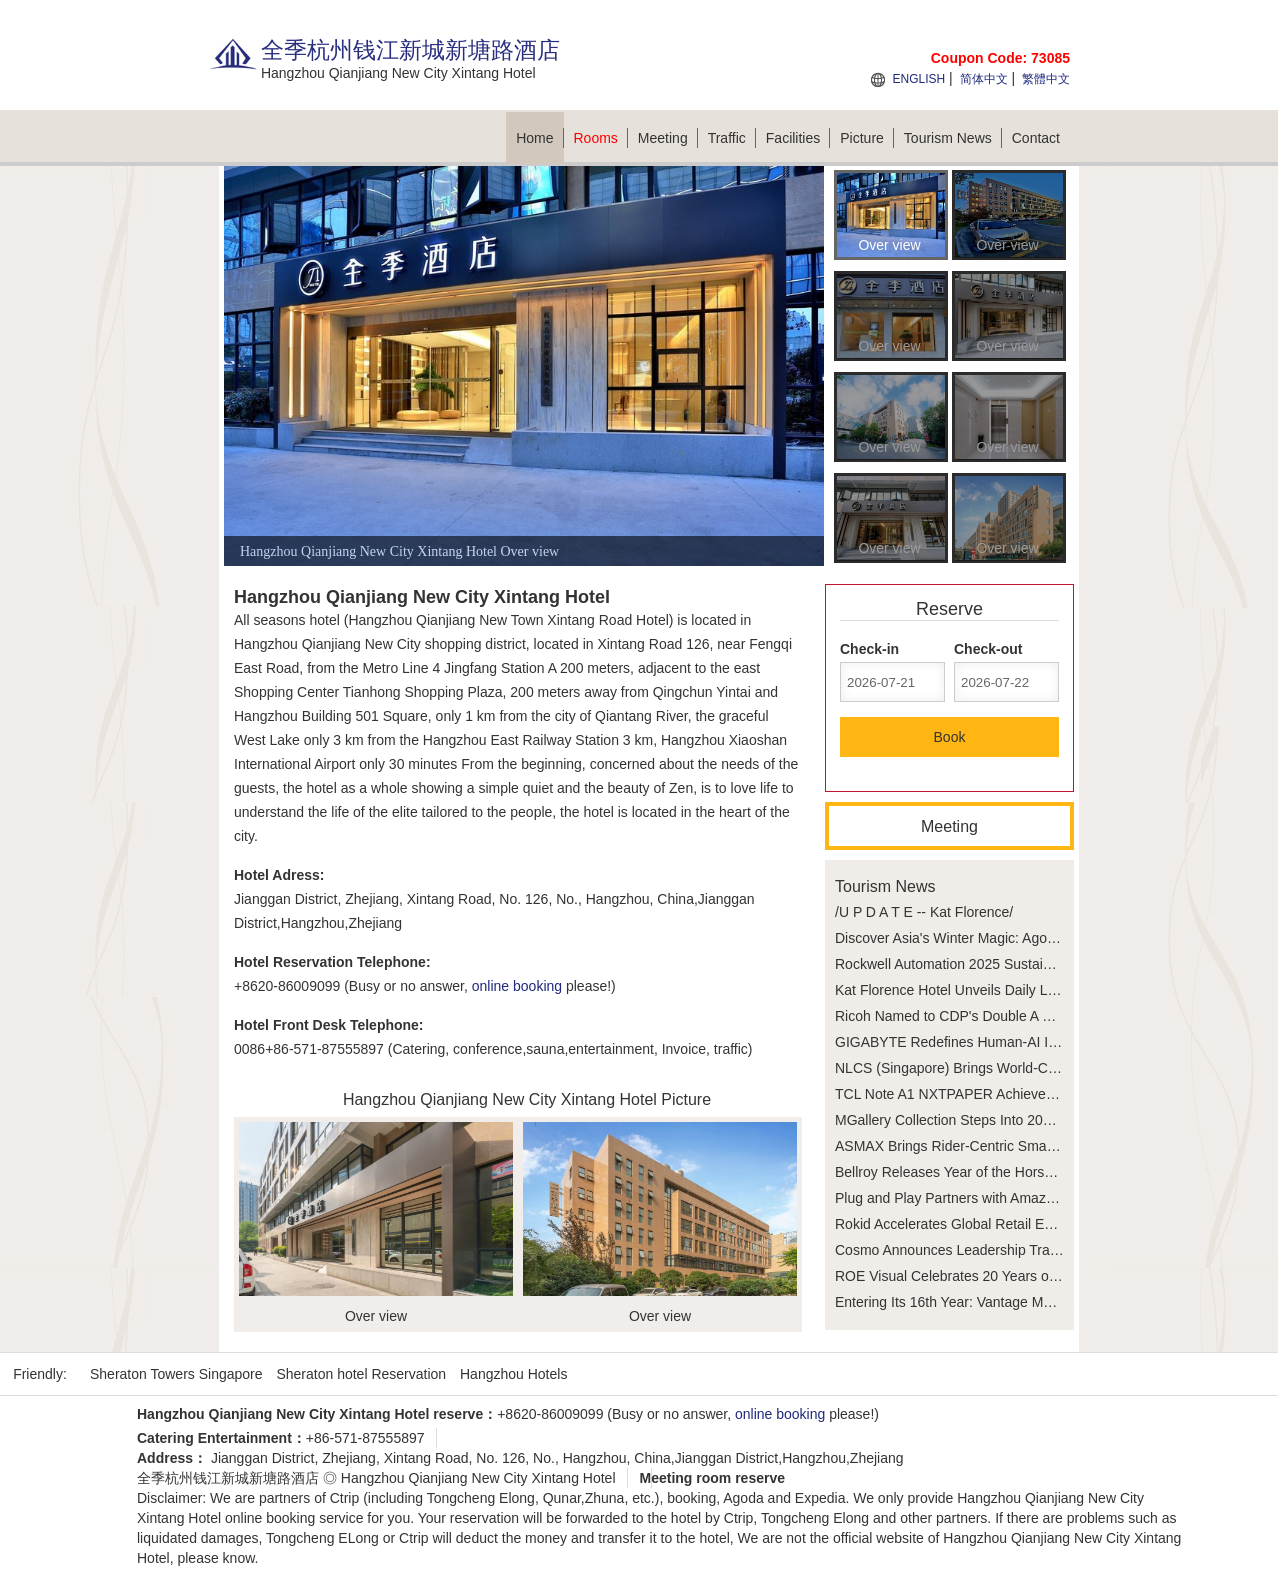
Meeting (668, 138)
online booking (517, 986)
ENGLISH (918, 79)
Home (539, 138)
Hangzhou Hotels (513, 1374)
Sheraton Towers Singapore (176, 1374)
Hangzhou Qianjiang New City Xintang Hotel (478, 1478)
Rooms (601, 138)
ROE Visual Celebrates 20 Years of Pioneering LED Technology (1032, 1276)
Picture (867, 138)
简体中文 (984, 79)
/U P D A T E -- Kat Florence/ (924, 912)
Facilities (798, 138)
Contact (1036, 138)
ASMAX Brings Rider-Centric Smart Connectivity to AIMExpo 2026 (1040, 1146)
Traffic (732, 138)
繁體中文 (1046, 79)
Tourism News (953, 138)
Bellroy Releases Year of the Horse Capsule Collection (1004, 1172)
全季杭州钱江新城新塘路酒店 (228, 1478)
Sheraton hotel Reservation (361, 1374)
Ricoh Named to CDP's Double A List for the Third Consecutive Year (1045, 1016)
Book (950, 737)
